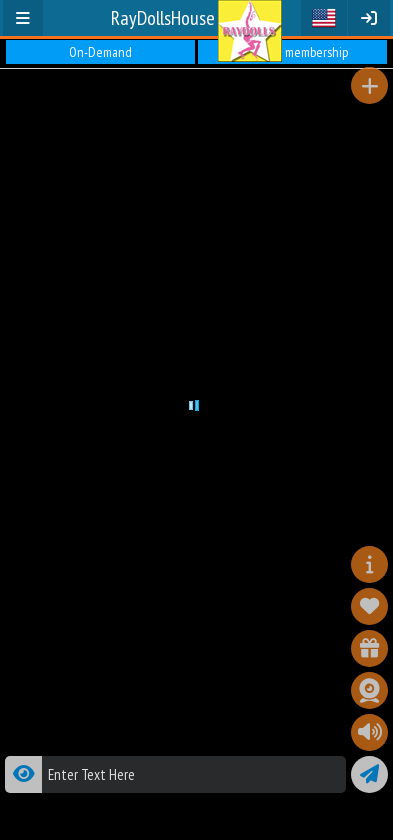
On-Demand (100, 52)
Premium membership (292, 52)
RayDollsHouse (163, 18)
